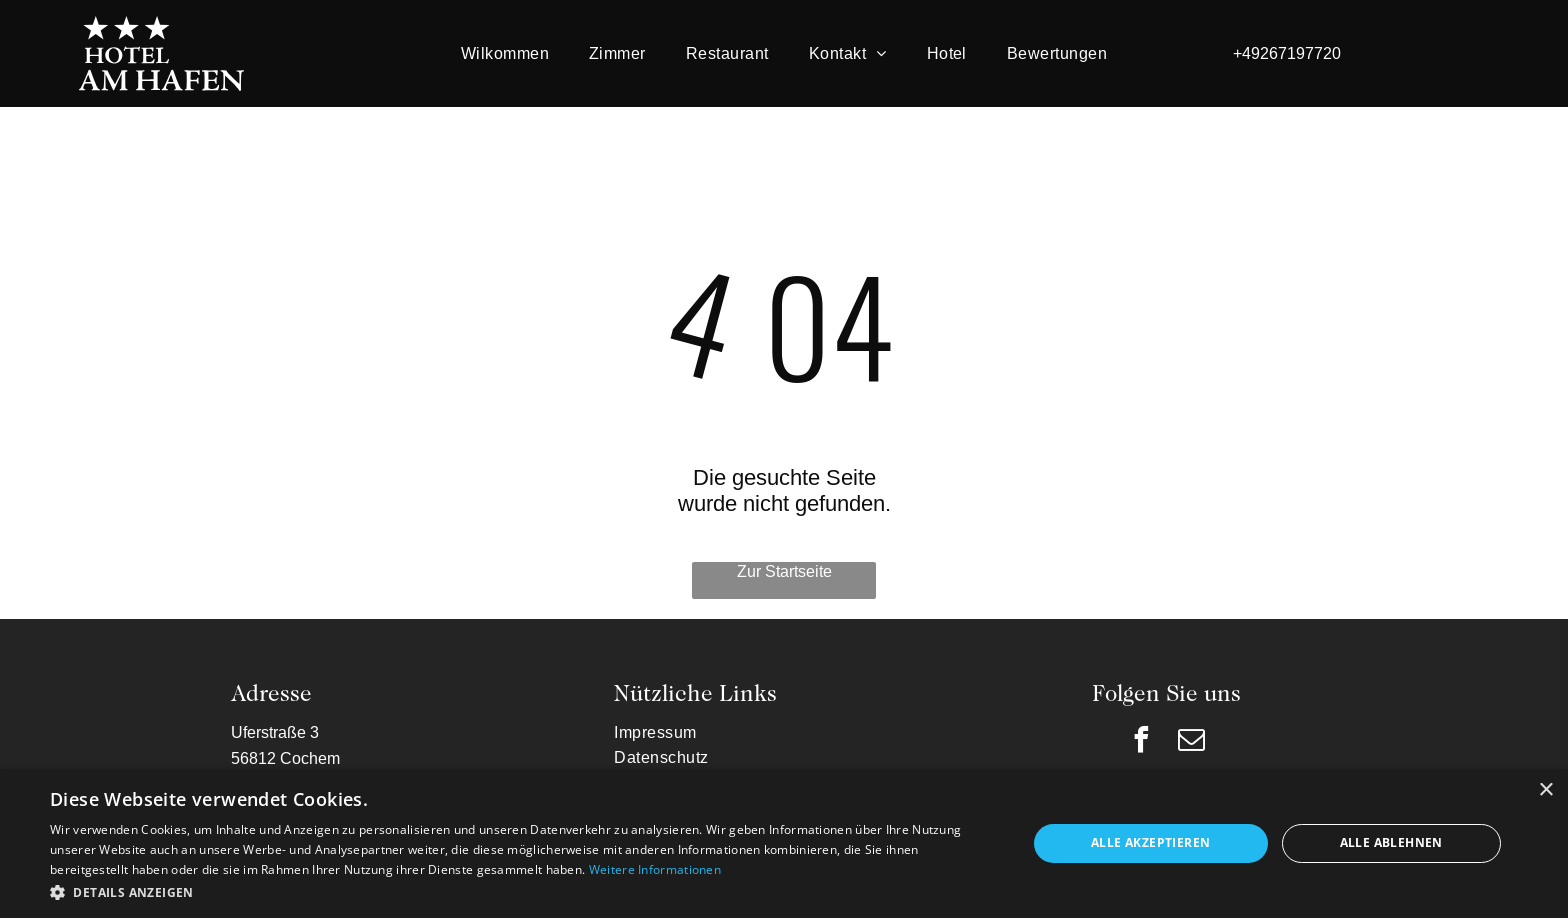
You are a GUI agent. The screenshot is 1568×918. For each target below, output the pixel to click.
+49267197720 (1287, 53)
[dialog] (784, 843)
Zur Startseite (784, 571)
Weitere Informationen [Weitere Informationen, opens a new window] (655, 869)
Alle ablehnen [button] (1391, 842)
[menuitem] (505, 53)
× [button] (1545, 790)
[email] (1192, 742)
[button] (524, 891)
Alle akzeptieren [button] (1150, 842)
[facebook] (1142, 742)
